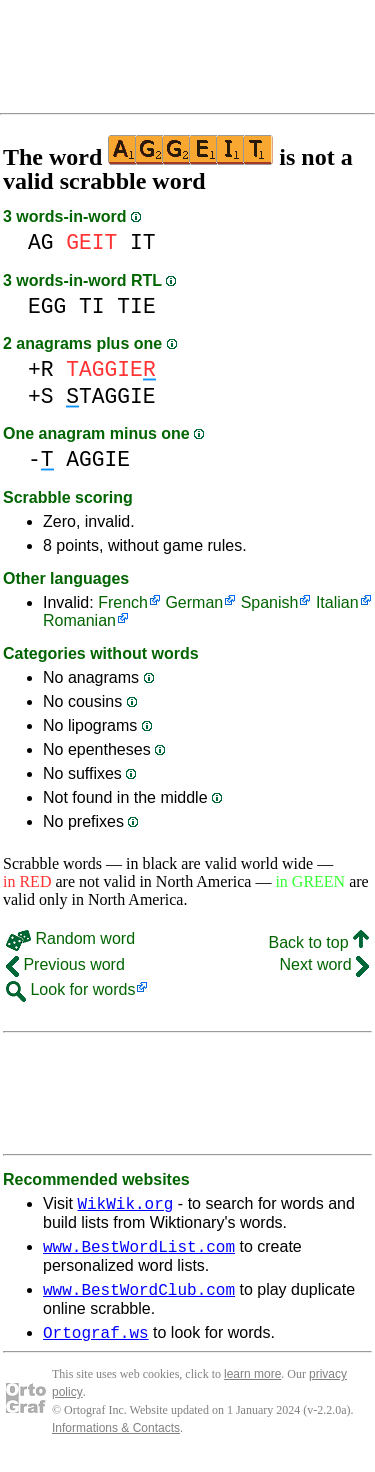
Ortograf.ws (96, 1344)
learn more (252, 1386)
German (194, 602)
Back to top (319, 942)
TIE (136, 306)
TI (92, 306)
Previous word (65, 964)
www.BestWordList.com (139, 1252)
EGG (47, 306)
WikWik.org (125, 1206)
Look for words (70, 989)
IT (143, 242)
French (123, 602)
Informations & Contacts (116, 1440)
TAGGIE (110, 396)
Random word (70, 938)
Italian (337, 602)
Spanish (270, 602)
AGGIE (98, 459)
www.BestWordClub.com (139, 1298)
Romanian (79, 620)
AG (41, 242)
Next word (324, 964)
